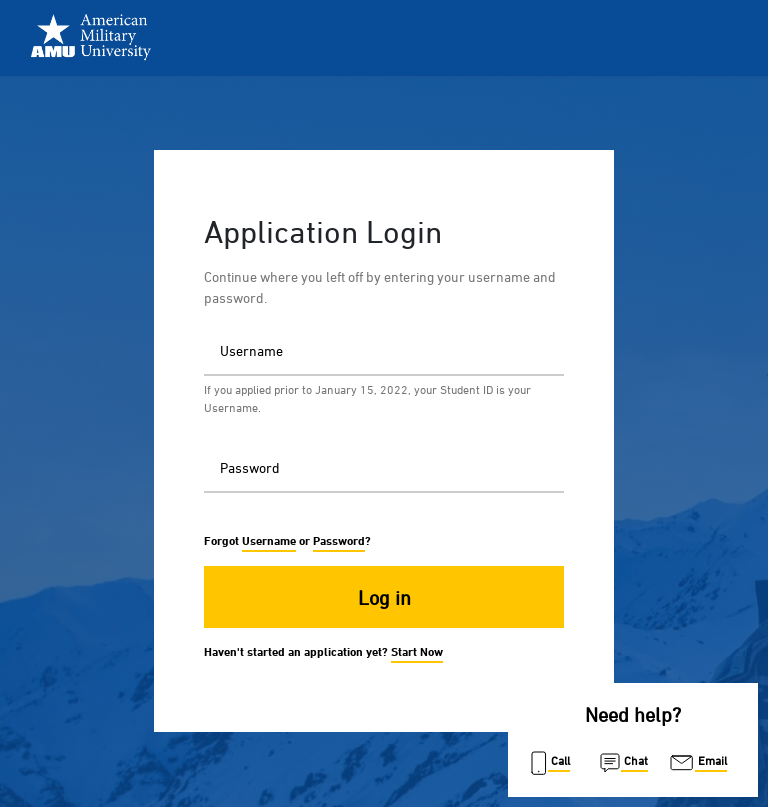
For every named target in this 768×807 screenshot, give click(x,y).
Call (549, 762)
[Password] (384, 467)
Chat (622, 762)
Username (189, 324)
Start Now (417, 651)
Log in (384, 597)
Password (189, 441)
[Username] (384, 350)
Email (697, 762)
